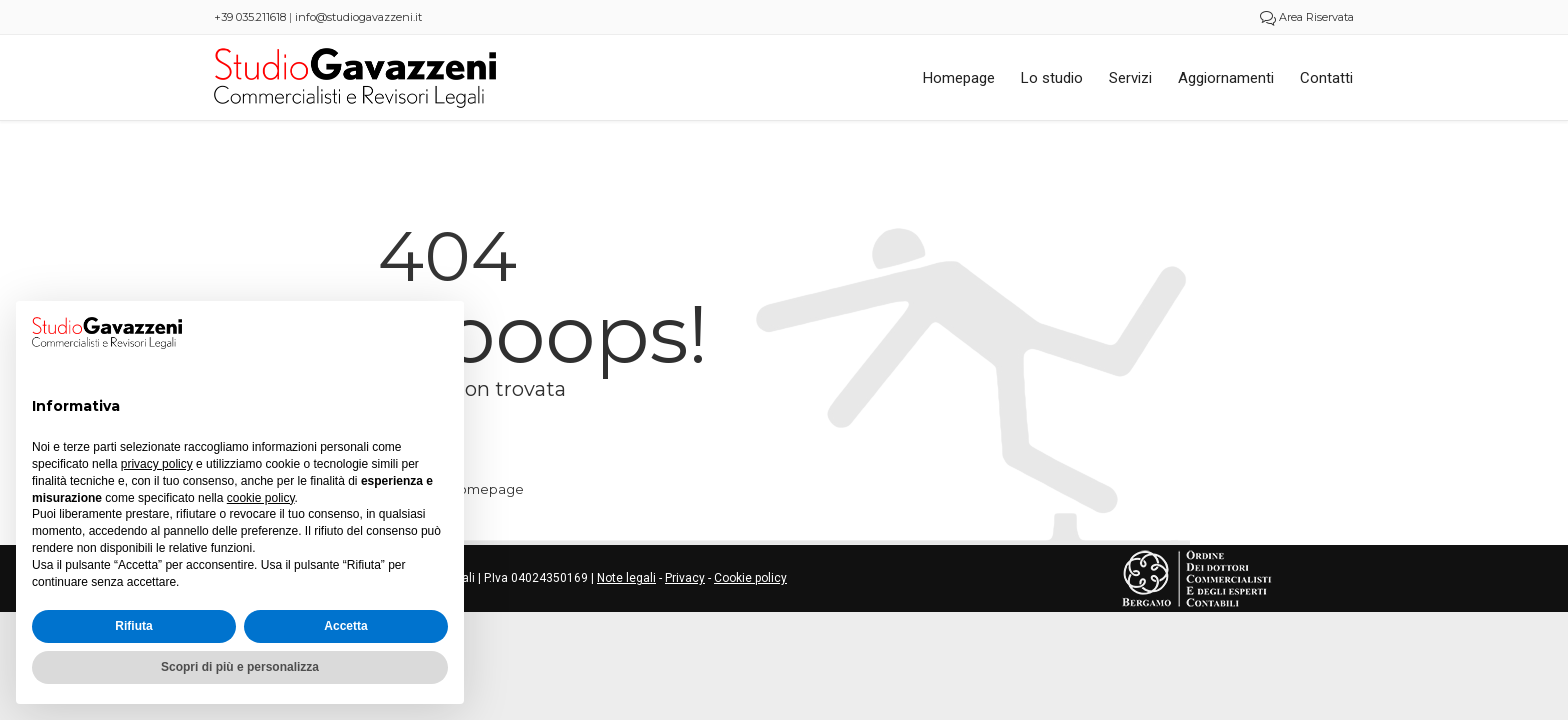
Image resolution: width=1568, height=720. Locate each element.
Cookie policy (750, 578)
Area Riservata (1307, 17)
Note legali (626, 578)
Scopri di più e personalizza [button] (240, 667)
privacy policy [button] (157, 464)
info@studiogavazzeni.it (358, 17)
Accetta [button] (345, 626)
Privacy (685, 578)
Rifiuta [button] (133, 626)
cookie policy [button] (261, 498)
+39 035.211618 (250, 17)
